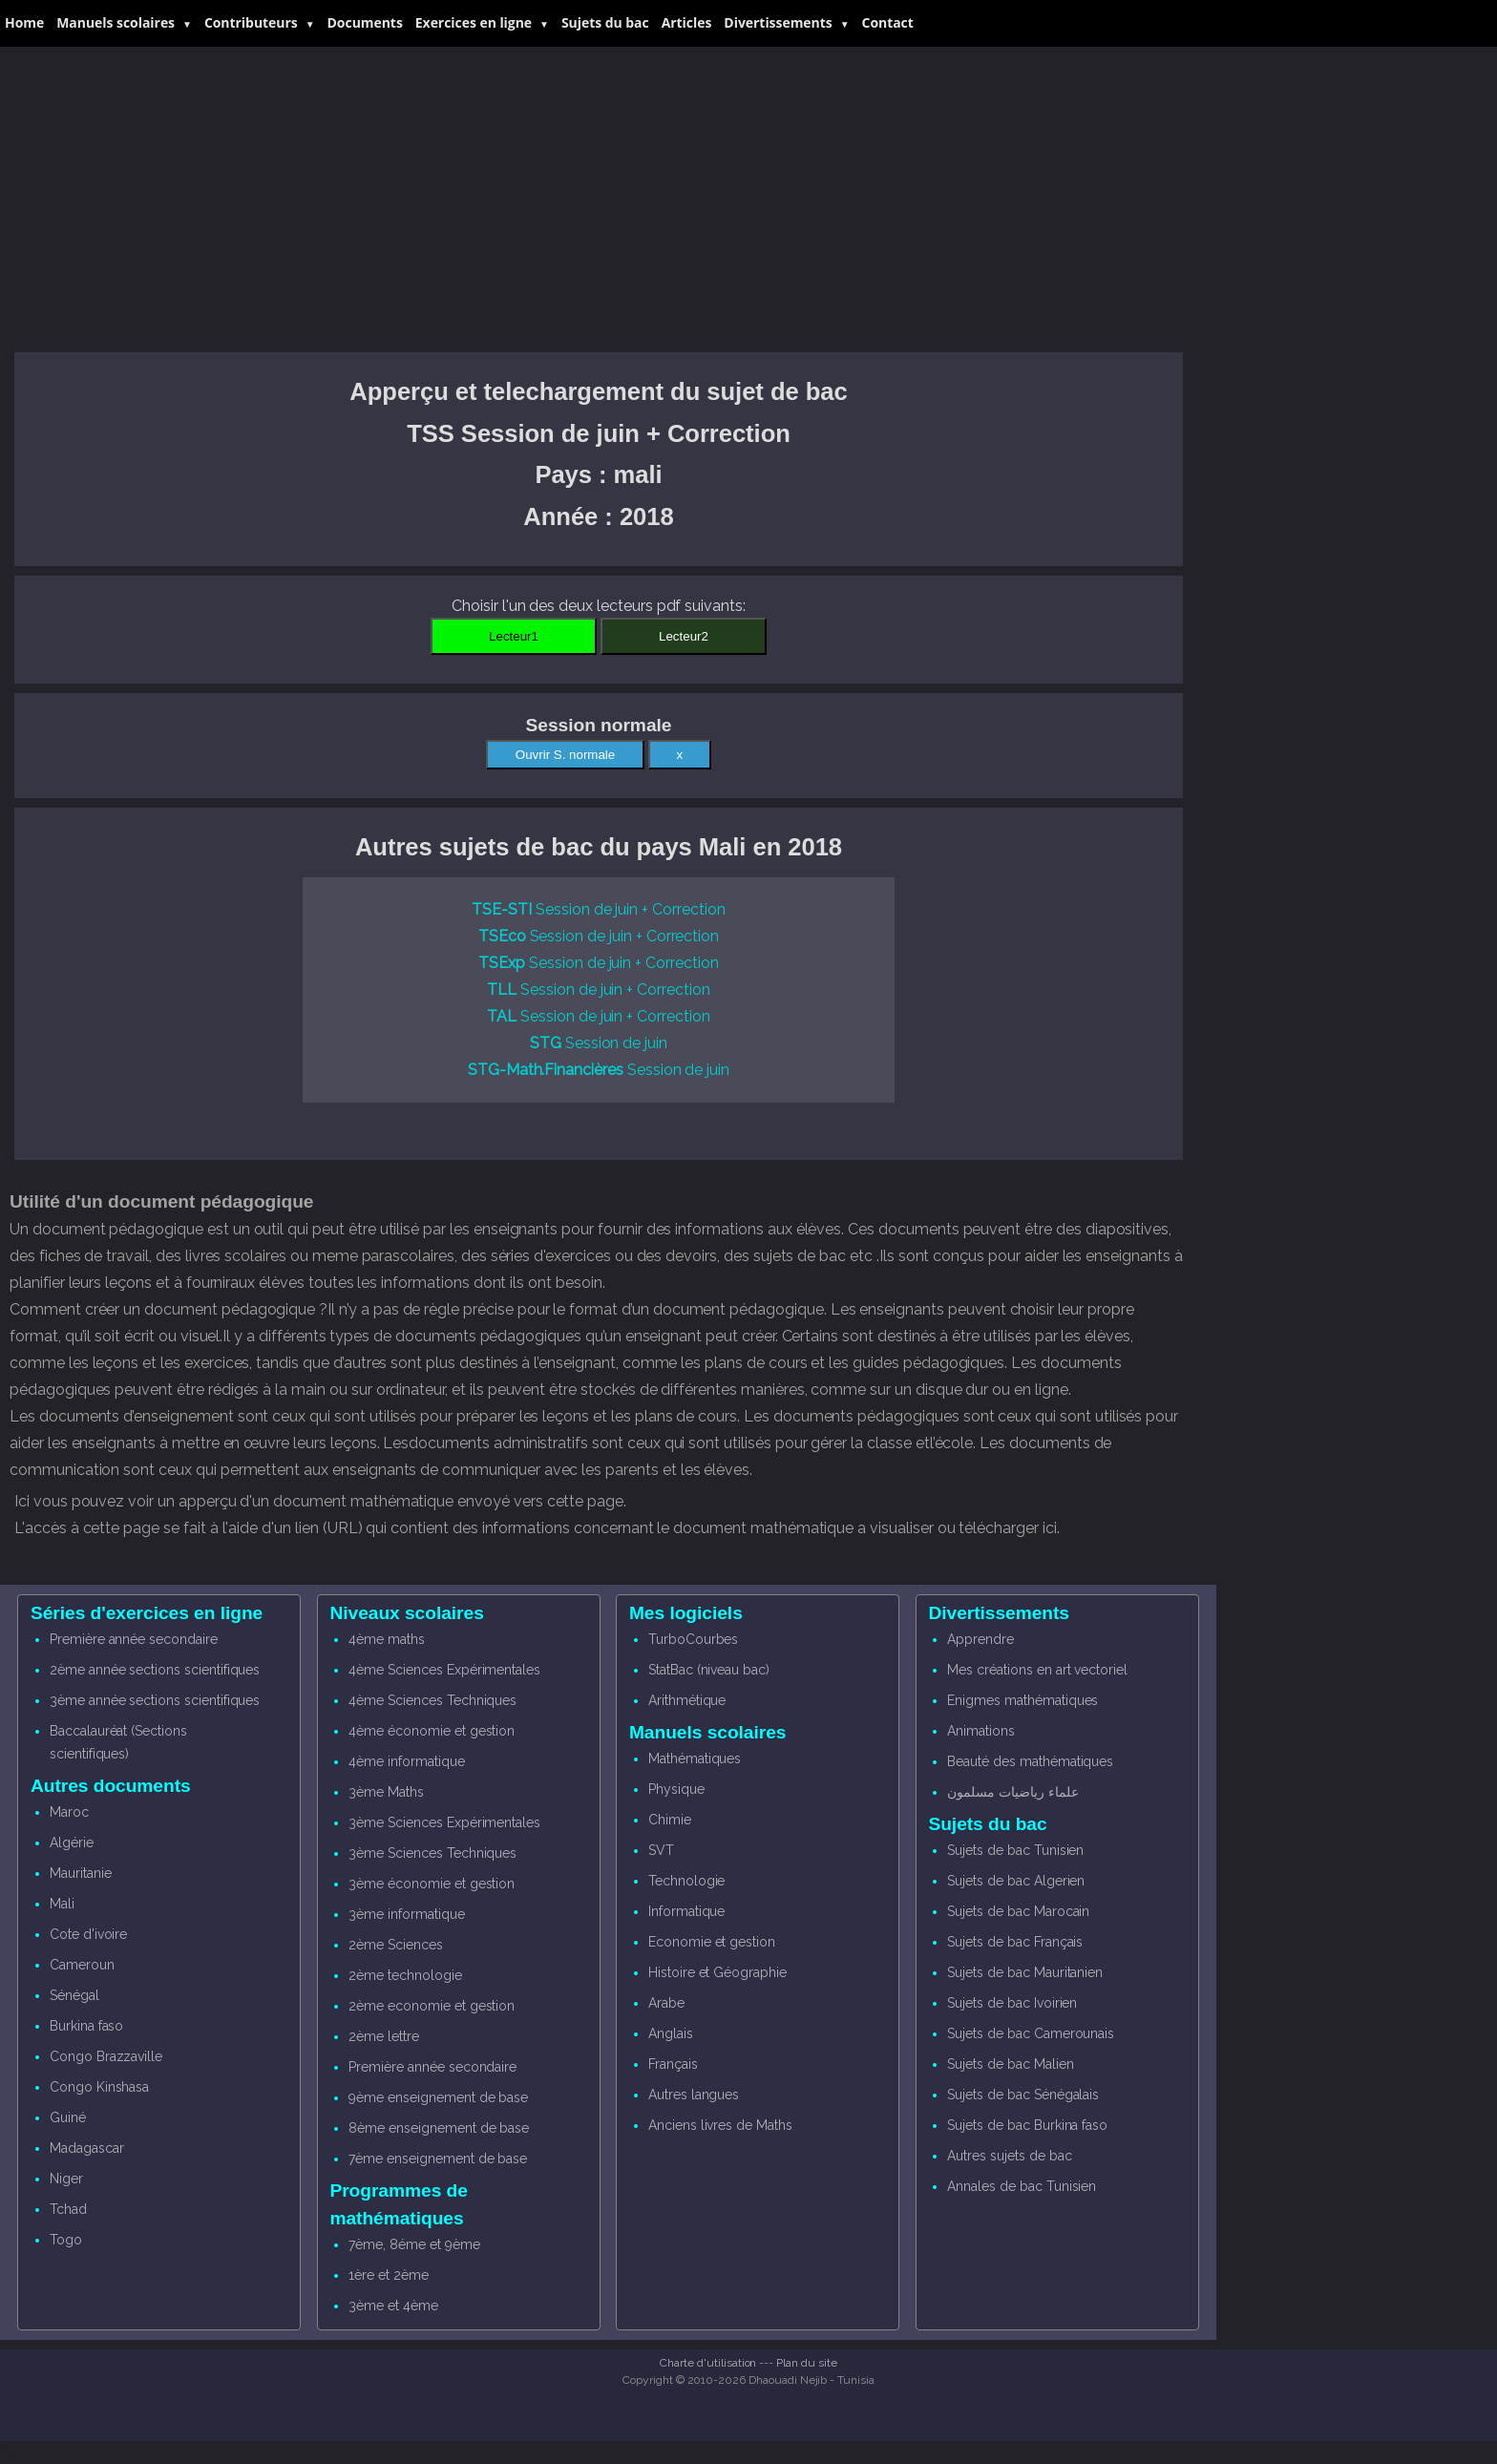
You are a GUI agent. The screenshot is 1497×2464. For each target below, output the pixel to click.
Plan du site (806, 2362)
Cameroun (82, 1964)
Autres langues (693, 2094)
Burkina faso (86, 2025)
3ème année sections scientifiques (155, 1700)
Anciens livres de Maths (720, 2125)
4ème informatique (406, 1761)
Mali (62, 1903)
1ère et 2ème (388, 2275)
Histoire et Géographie (717, 1972)
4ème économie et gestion (431, 1730)
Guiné (68, 2117)
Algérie (72, 1842)
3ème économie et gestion (431, 1883)
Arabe (666, 2003)
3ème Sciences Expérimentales (444, 1822)
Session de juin (598, 1043)
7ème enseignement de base (437, 2158)
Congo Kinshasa (99, 2087)
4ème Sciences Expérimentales (444, 1669)
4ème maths (386, 1639)
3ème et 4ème (392, 2305)
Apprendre (980, 1639)
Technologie (686, 1880)
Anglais (670, 2033)
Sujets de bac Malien (1010, 2064)
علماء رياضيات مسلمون (1012, 1792)
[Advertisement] (598, 199)
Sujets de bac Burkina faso (1027, 2125)
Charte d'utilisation (708, 2362)
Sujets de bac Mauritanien (1025, 1972)
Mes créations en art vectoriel (1037, 1669)
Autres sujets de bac (1009, 2155)
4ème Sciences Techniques (432, 1700)
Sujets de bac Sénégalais (1023, 2094)
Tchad (68, 2209)
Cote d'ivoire (88, 1934)
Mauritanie (81, 1873)
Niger (66, 2178)
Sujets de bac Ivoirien (1012, 2003)
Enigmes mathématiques (1022, 1700)
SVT (661, 1850)
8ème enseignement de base (438, 2128)
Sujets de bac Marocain (1018, 1911)
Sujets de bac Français (1015, 1941)
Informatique (686, 1911)
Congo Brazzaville (106, 2056)
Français (673, 2064)
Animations (981, 1730)
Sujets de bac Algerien (1016, 1880)
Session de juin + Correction (598, 909)
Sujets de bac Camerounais (1030, 2033)
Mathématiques (694, 1758)
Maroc (69, 1812)
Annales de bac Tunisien (1021, 2186)
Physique (676, 1789)
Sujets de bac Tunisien (1015, 1850)
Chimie (669, 1819)
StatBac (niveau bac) (709, 1669)
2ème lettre (383, 2036)
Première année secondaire (134, 1639)
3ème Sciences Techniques (432, 1853)
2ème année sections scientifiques (155, 1669)
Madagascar (87, 2148)
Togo (66, 2239)
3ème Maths (386, 1792)
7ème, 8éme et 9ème (413, 2244)
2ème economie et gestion (431, 2005)
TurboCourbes (693, 1639)
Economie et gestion (711, 1941)
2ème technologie (404, 1975)
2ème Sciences (395, 1944)
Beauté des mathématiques (1030, 1761)
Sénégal (74, 1995)
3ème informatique (406, 1914)
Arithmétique (687, 1700)
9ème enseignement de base (438, 2097)
